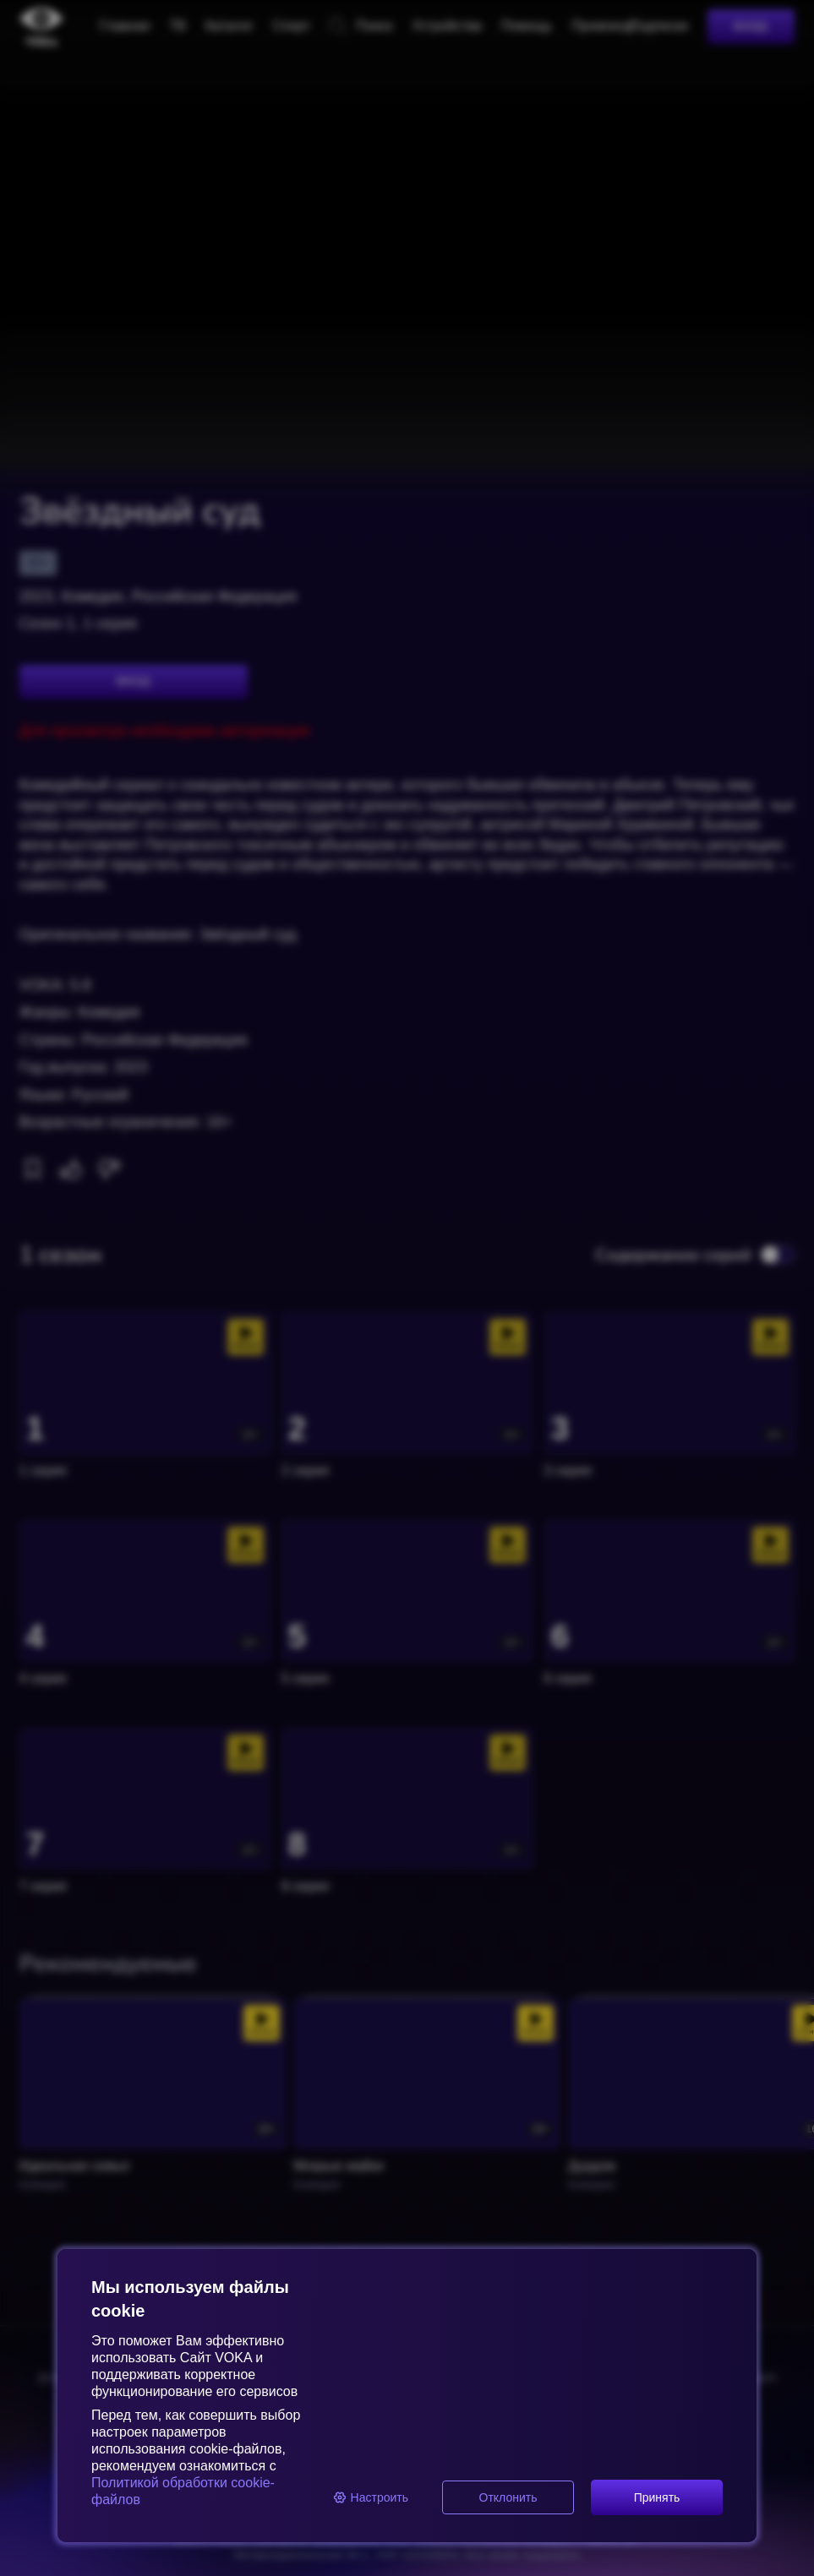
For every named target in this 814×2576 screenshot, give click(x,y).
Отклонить (508, 2497)
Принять (657, 2497)
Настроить (370, 2497)
